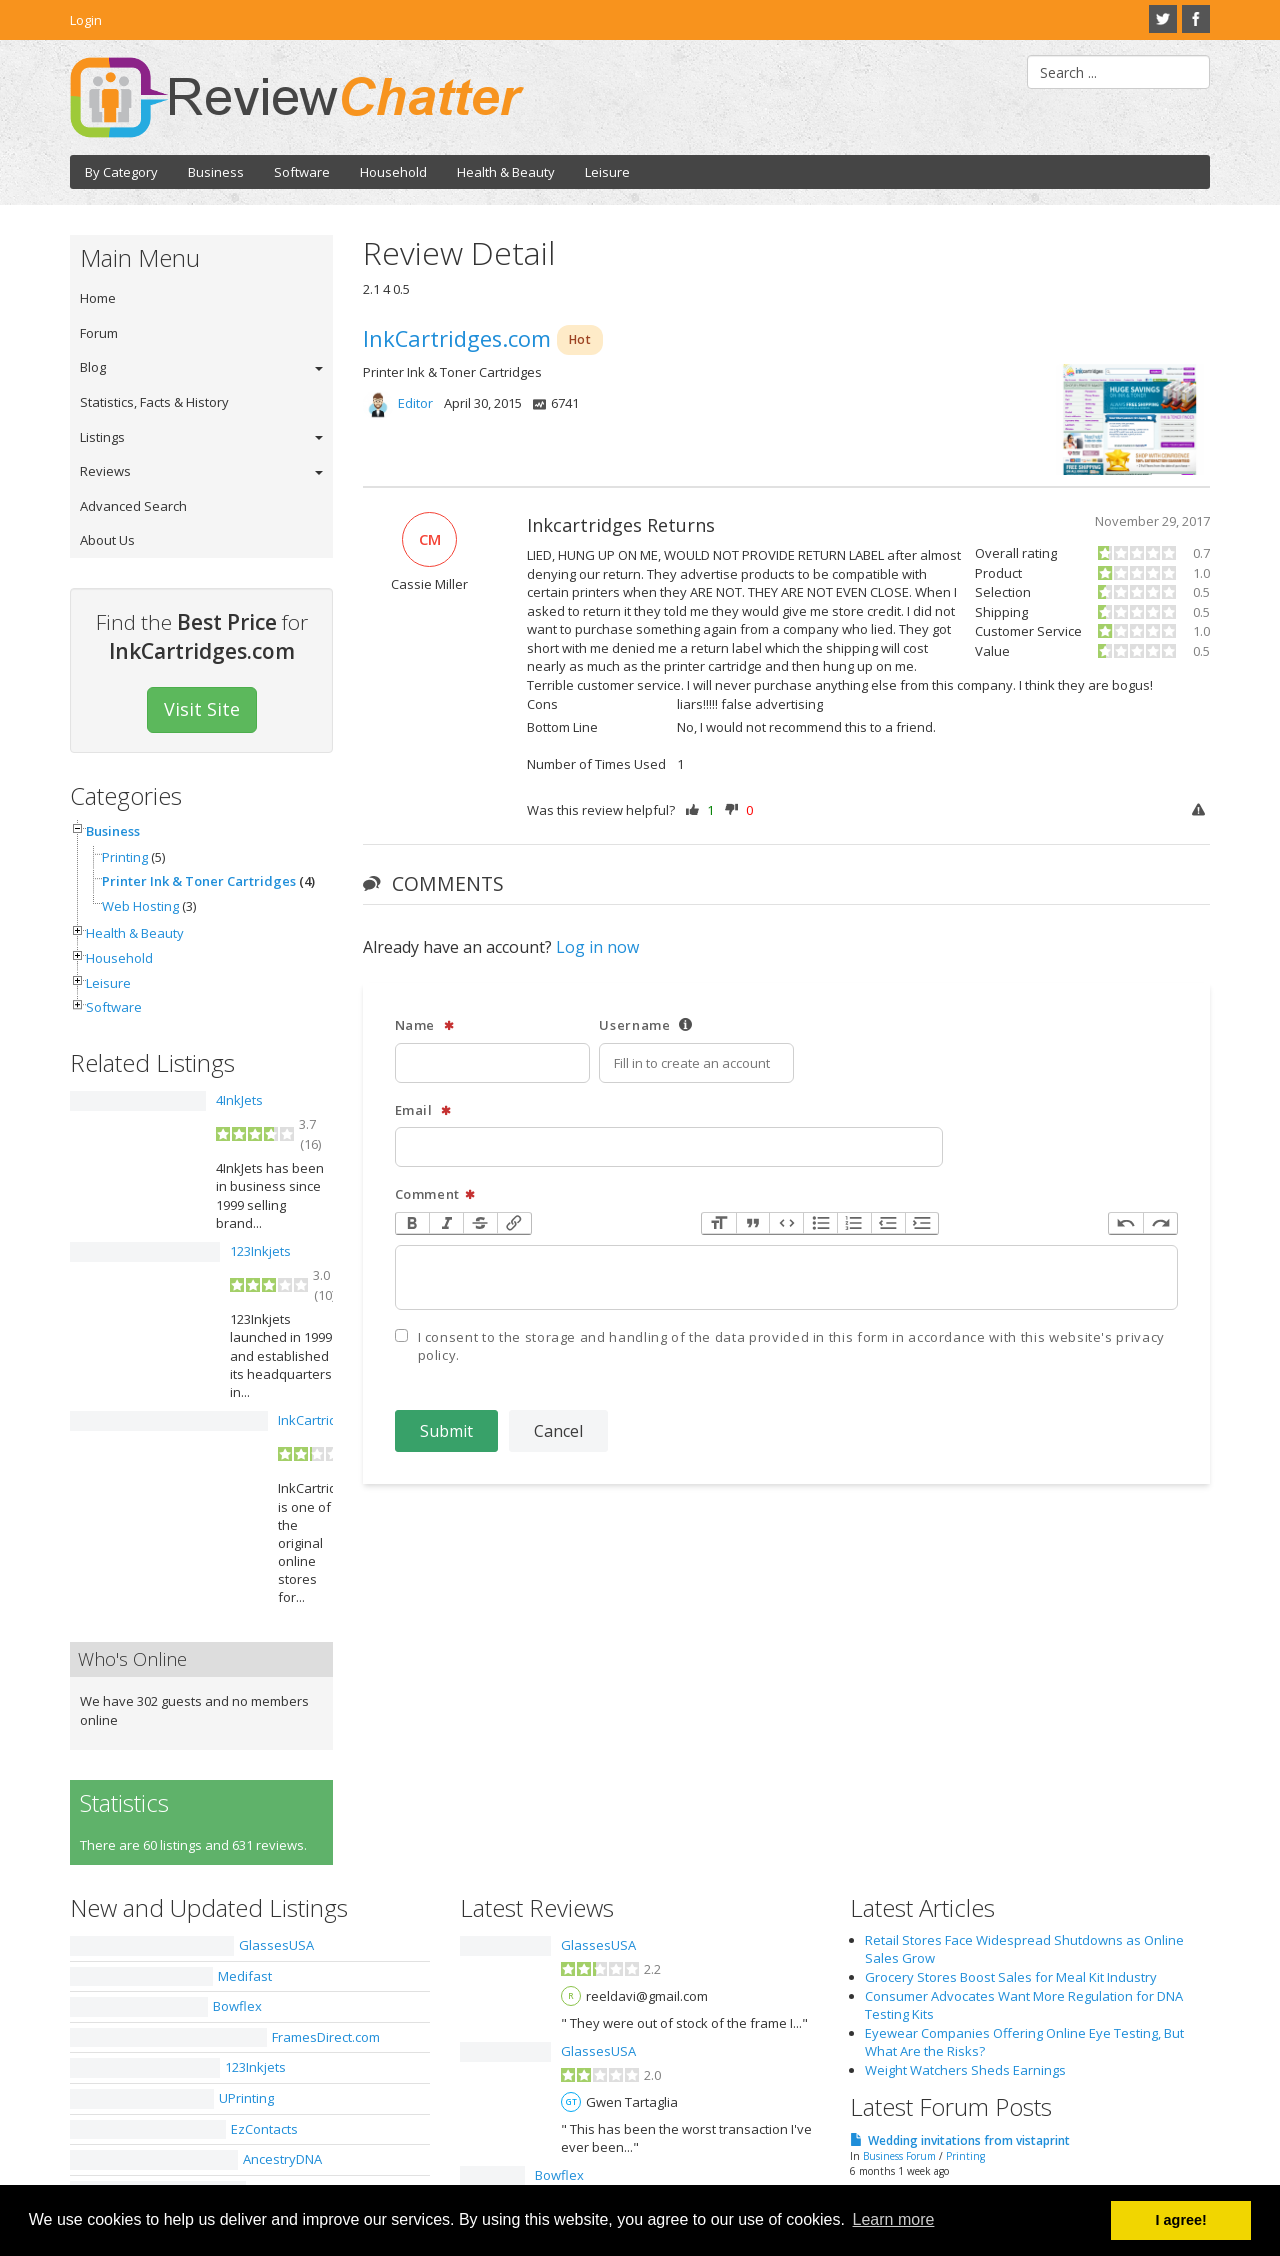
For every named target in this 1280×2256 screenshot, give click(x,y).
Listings (102, 437)
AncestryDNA (282, 2159)
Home (98, 298)
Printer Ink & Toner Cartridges (199, 881)
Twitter (1163, 19)
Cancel (558, 1431)
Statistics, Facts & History (154, 402)
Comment (436, 1194)
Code (786, 1223)
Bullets (820, 1223)
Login (86, 20)
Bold (413, 1223)
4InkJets (239, 1100)
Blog (93, 367)
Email (424, 1110)
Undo (1126, 1223)
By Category (121, 172)
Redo (1160, 1223)
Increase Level (922, 1223)
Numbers (854, 1223)
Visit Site (202, 709)
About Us (107, 540)
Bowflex (237, 2006)
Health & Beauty (506, 172)
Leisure (607, 172)
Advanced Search (133, 506)
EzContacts (264, 2129)
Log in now (597, 947)
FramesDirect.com (326, 2037)
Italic (446, 1223)
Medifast (245, 1976)
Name (425, 1025)
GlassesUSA (276, 1945)
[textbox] (787, 1277)
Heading (719, 1223)
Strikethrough (480, 1223)
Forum (99, 333)
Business (216, 172)
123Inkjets (260, 1251)
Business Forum (899, 2156)
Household (393, 172)
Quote (753, 1223)
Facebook (1196, 19)
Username (646, 1025)
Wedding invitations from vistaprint (969, 2140)
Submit (446, 1431)
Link (514, 1223)
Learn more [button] (894, 2219)
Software (302, 172)
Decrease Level (888, 1223)
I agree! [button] (1181, 2220)
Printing (125, 857)
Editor (415, 403)
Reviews (105, 471)
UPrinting (246, 2098)
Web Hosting (140, 906)
